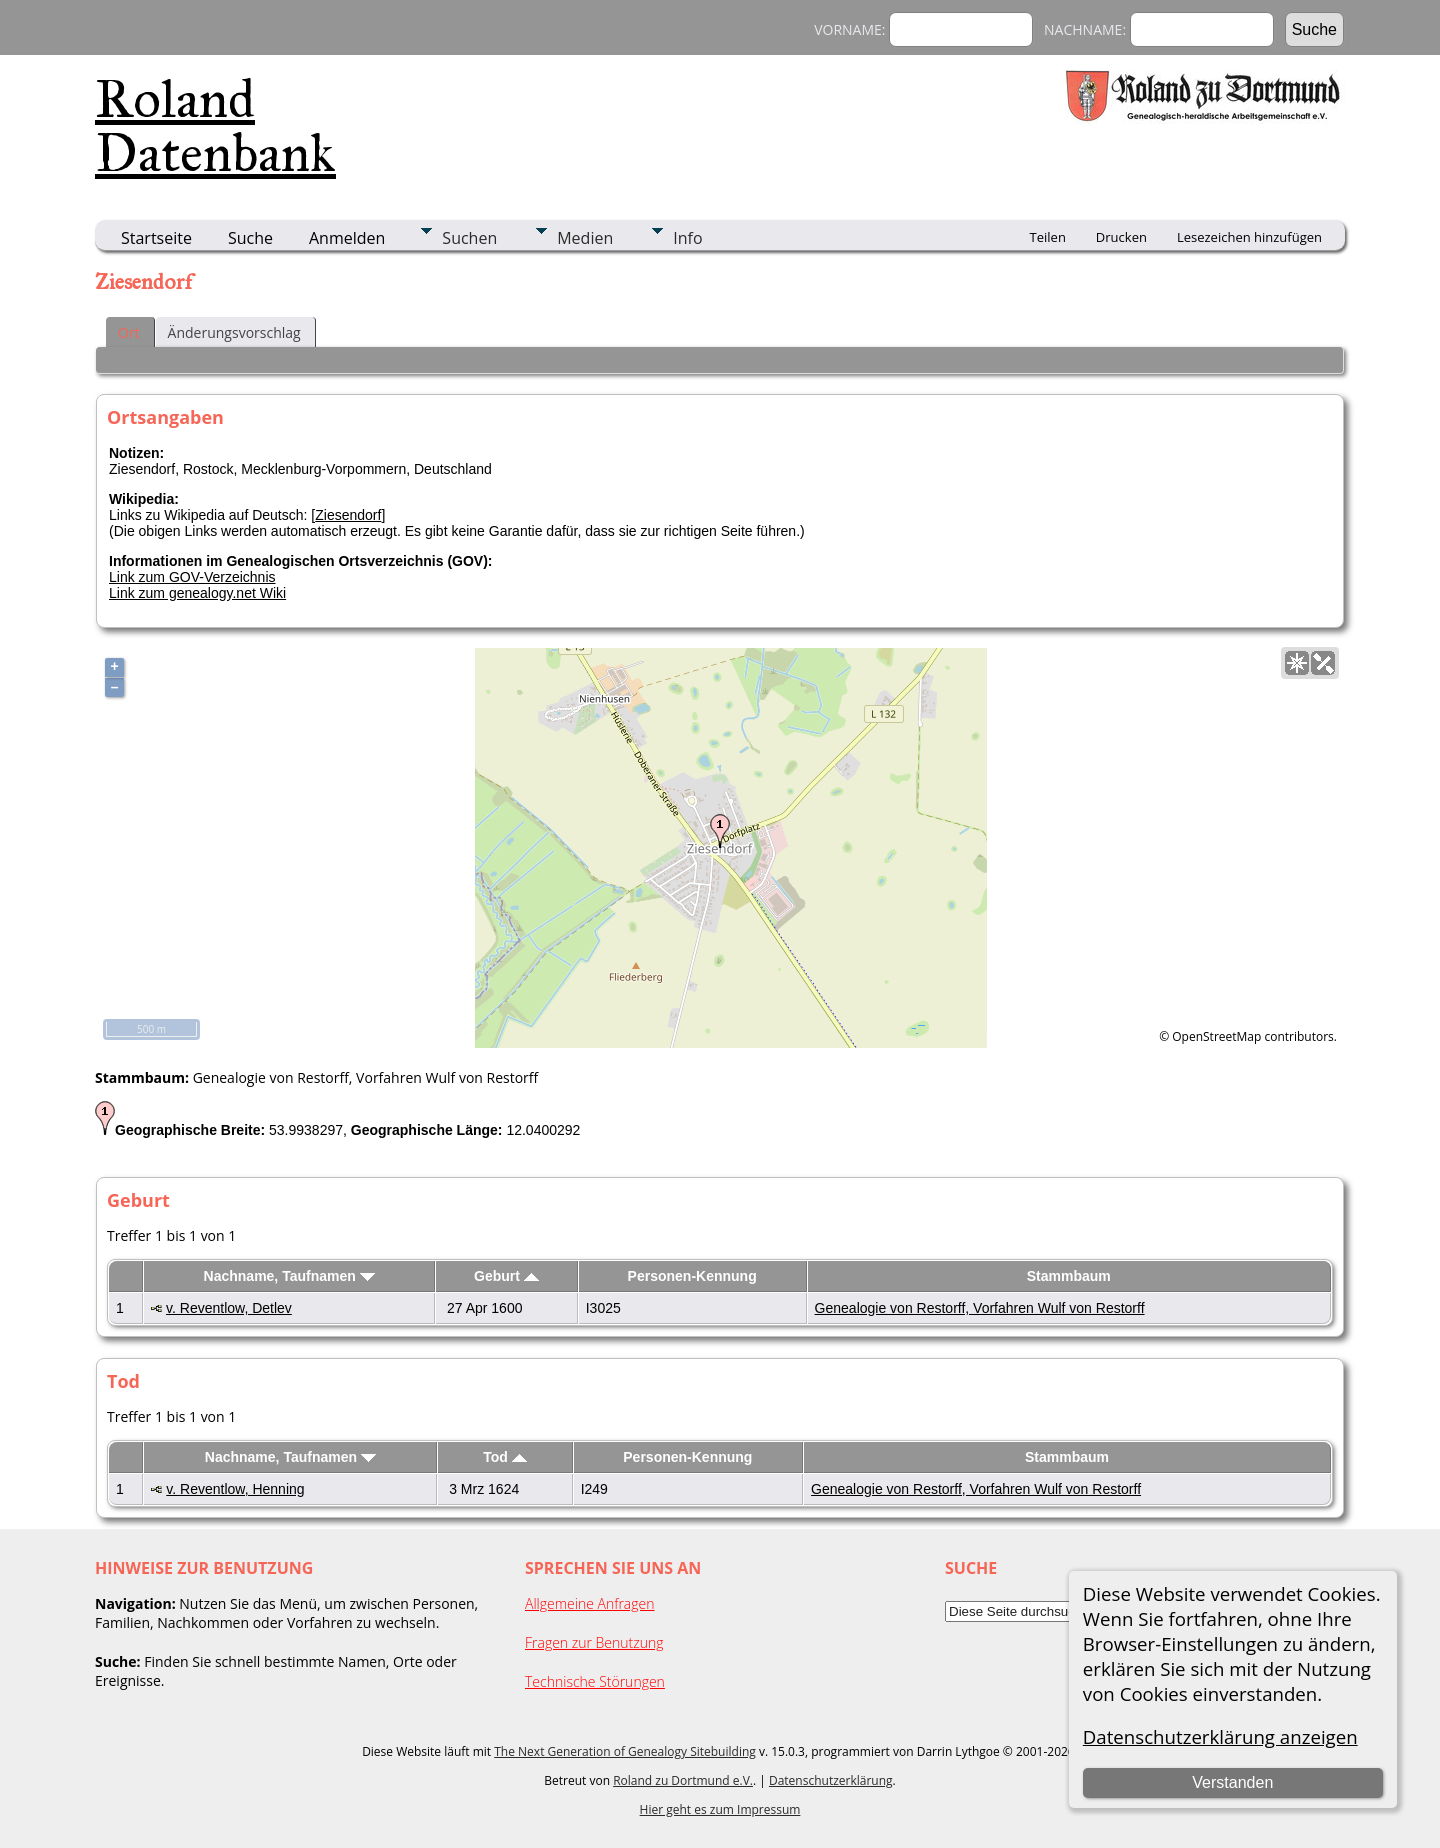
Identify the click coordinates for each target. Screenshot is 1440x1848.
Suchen (469, 238)
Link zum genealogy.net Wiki (197, 593)
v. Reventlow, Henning (235, 1489)
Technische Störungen (595, 1681)
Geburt (506, 1276)
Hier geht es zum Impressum (720, 1809)
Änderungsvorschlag (234, 332)
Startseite (156, 238)
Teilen (1048, 237)
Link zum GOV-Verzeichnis (192, 577)
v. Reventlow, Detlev (229, 1308)
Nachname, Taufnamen (289, 1276)
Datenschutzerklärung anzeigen (1220, 1736)
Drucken (1121, 237)
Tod (505, 1457)
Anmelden (347, 238)
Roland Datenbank (215, 126)
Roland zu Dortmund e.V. (683, 1780)
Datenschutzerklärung (831, 1780)
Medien (585, 238)
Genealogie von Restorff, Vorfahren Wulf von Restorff (980, 1308)
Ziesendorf (348, 515)
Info (687, 238)
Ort (129, 332)
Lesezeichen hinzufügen (1249, 237)
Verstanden (1232, 1782)
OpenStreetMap (1216, 1036)
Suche (250, 238)
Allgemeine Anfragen (590, 1603)
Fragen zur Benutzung (594, 1642)
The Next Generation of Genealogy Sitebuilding (625, 1751)
